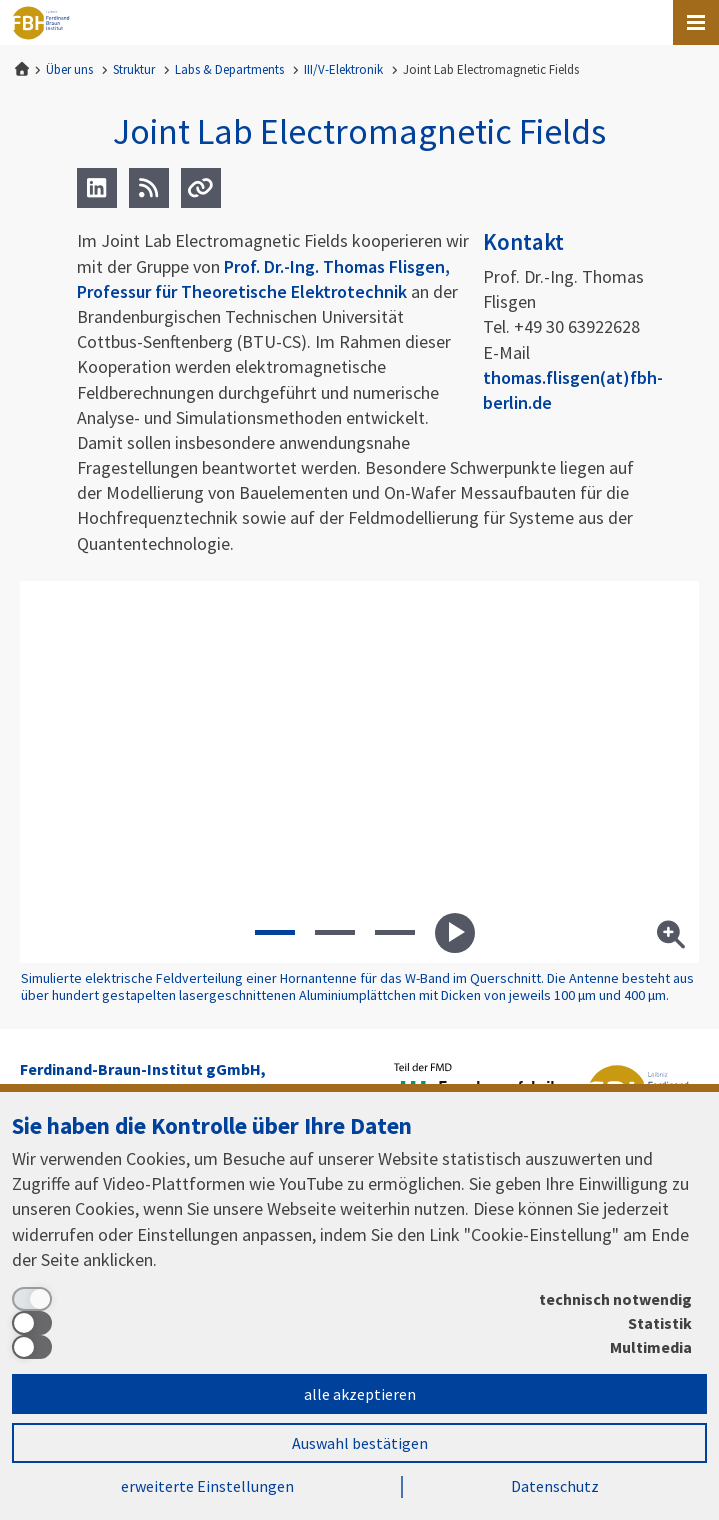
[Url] (201, 188)
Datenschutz (555, 1486)
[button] (275, 933)
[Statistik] (352, 1323)
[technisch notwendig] (352, 1299)
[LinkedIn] (97, 188)
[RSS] (149, 188)
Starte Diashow (455, 933)
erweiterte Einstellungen (207, 1486)
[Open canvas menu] (696, 22)
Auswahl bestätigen (360, 1443)
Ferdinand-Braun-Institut (41, 23)
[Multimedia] (352, 1347)
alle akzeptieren (360, 1394)
